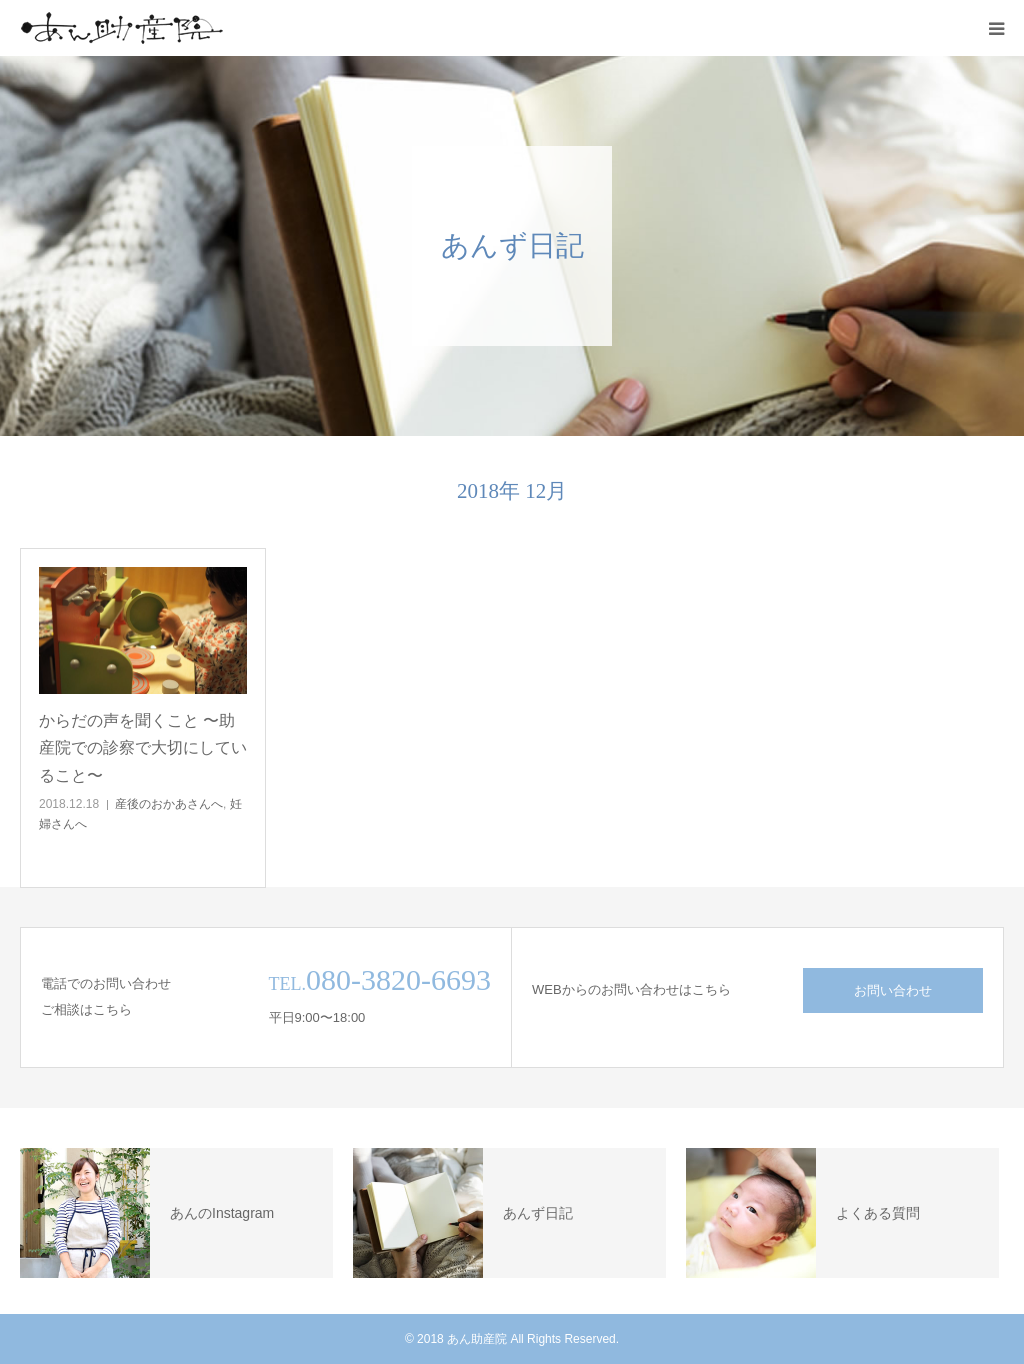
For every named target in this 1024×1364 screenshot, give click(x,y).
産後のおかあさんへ (169, 804)
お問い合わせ (893, 990)
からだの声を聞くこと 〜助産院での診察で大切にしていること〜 (143, 747)
